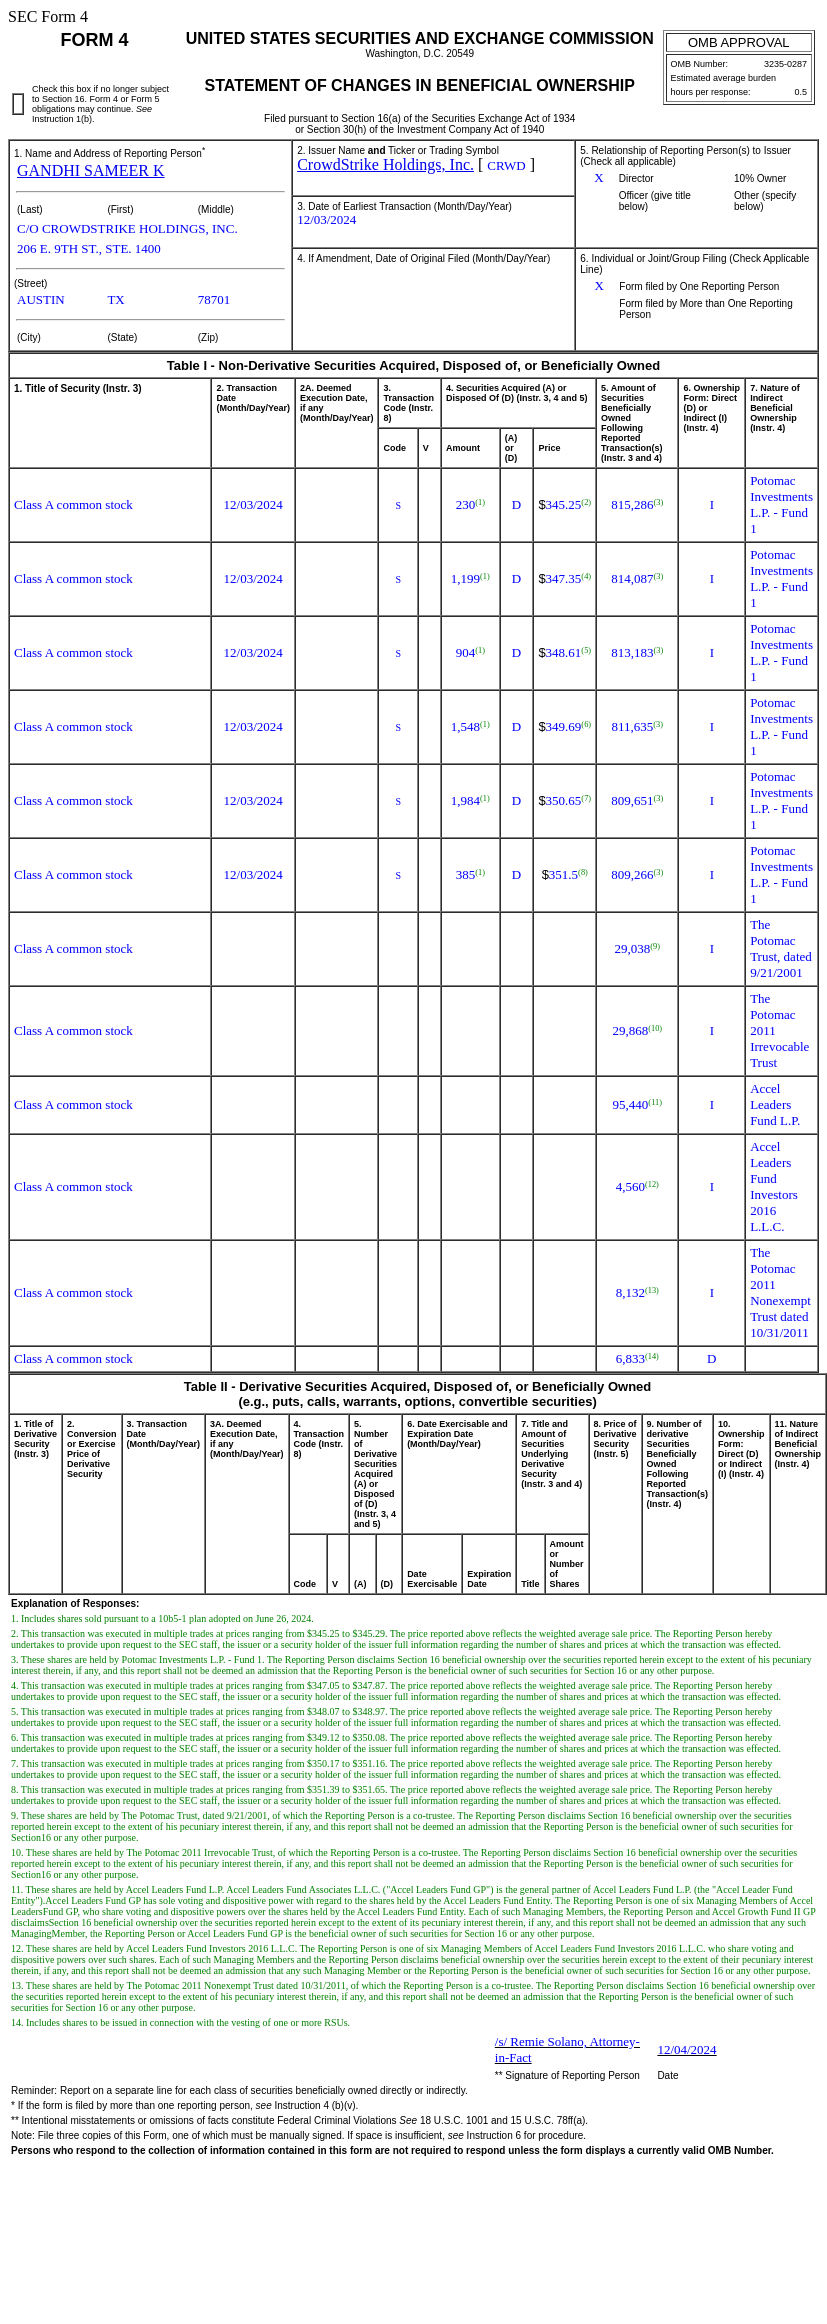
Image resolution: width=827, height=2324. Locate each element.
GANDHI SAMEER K (91, 170)
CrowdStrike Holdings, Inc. (385, 164)
